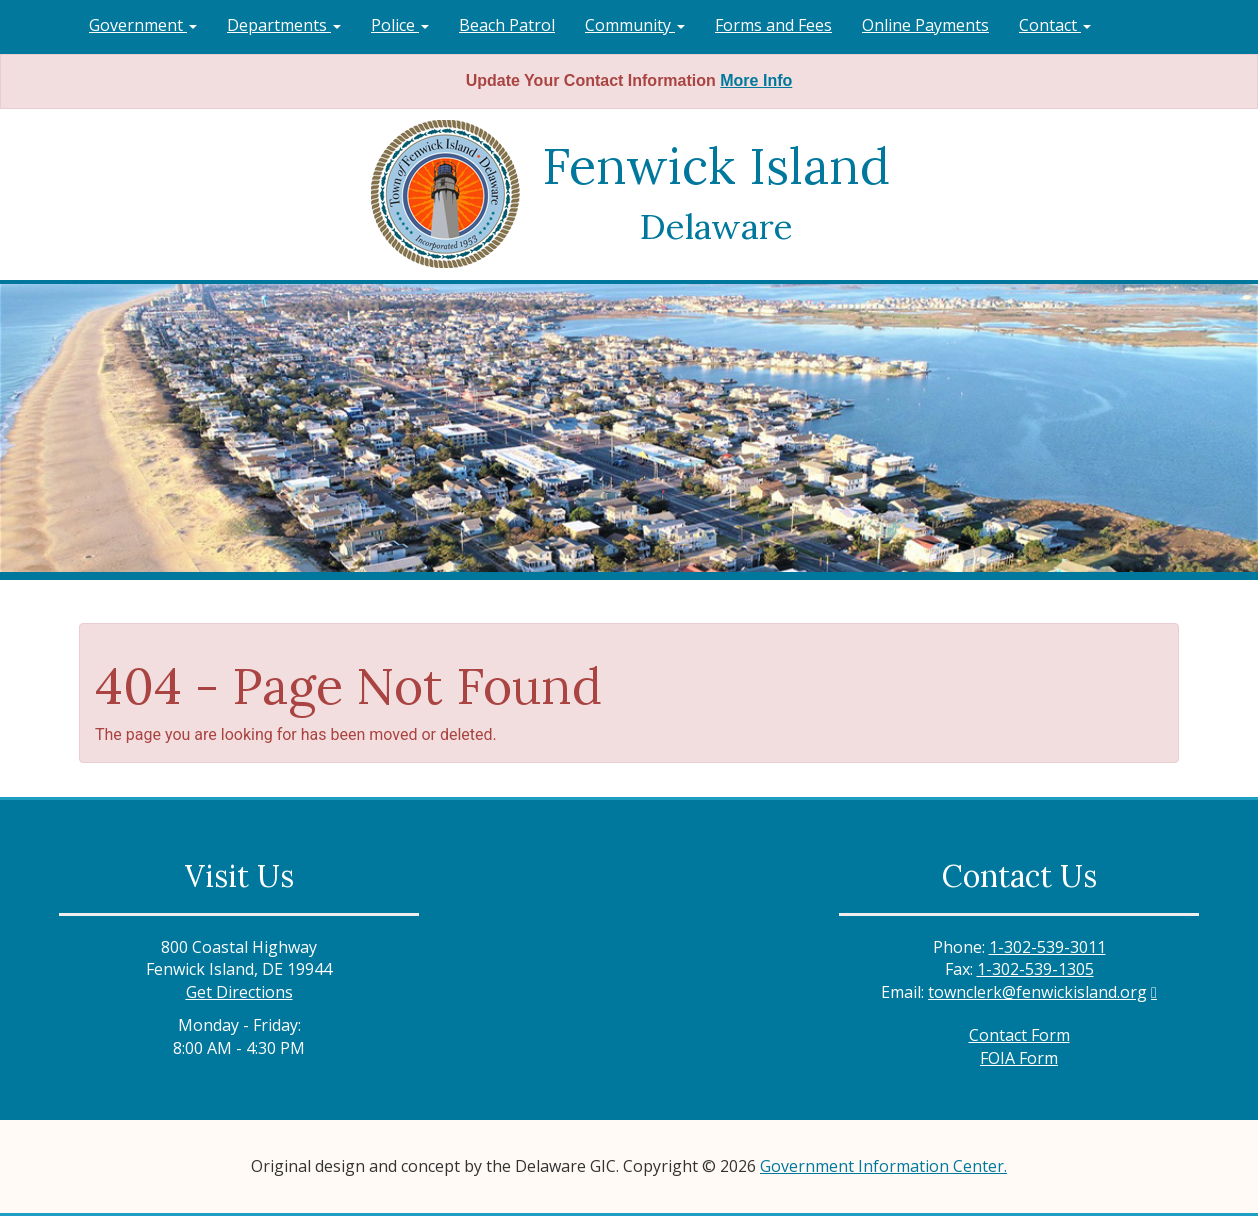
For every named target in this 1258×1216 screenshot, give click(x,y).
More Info (756, 80)
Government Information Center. (883, 1166)
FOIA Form (1019, 1058)
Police (400, 25)
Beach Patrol (507, 25)
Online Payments (925, 25)
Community (635, 25)
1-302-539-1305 (1035, 969)
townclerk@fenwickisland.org (1037, 992)
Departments (284, 25)
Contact (1055, 25)
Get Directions (239, 992)
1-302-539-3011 (1047, 947)
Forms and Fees (773, 25)
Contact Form (1019, 1035)
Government (143, 25)
